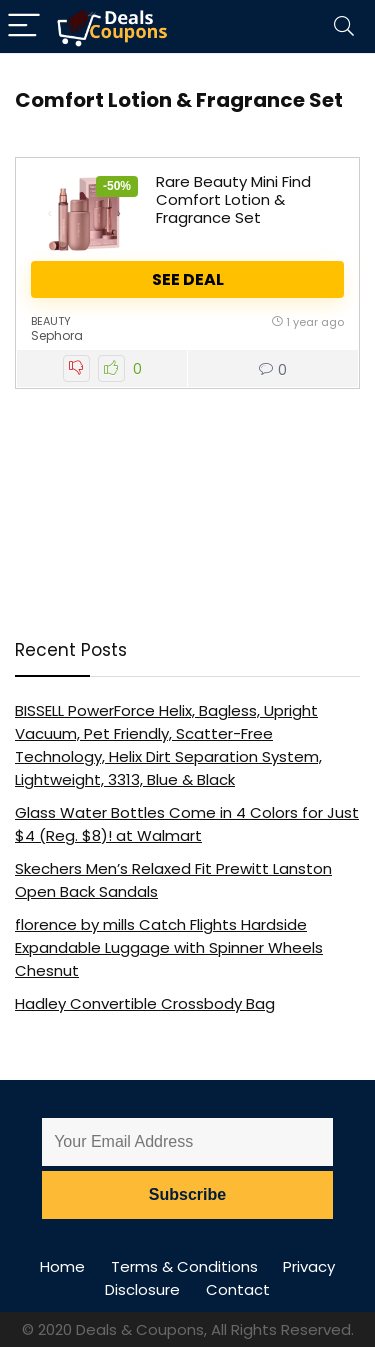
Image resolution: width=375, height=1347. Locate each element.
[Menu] (24, 26)
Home (62, 1266)
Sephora (57, 335)
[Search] (344, 26)
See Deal (188, 279)
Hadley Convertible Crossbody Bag (145, 1003)
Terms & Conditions (184, 1266)
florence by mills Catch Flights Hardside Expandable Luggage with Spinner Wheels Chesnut (169, 947)
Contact (238, 1289)
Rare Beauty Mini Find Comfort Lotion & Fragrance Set (233, 199)
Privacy (309, 1266)
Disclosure (142, 1289)
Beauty (51, 321)
